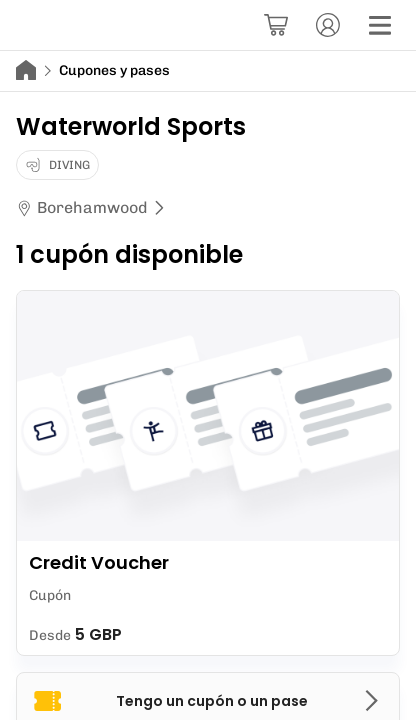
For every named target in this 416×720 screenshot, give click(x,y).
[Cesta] (276, 25)
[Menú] (380, 25)
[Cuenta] (328, 25)
